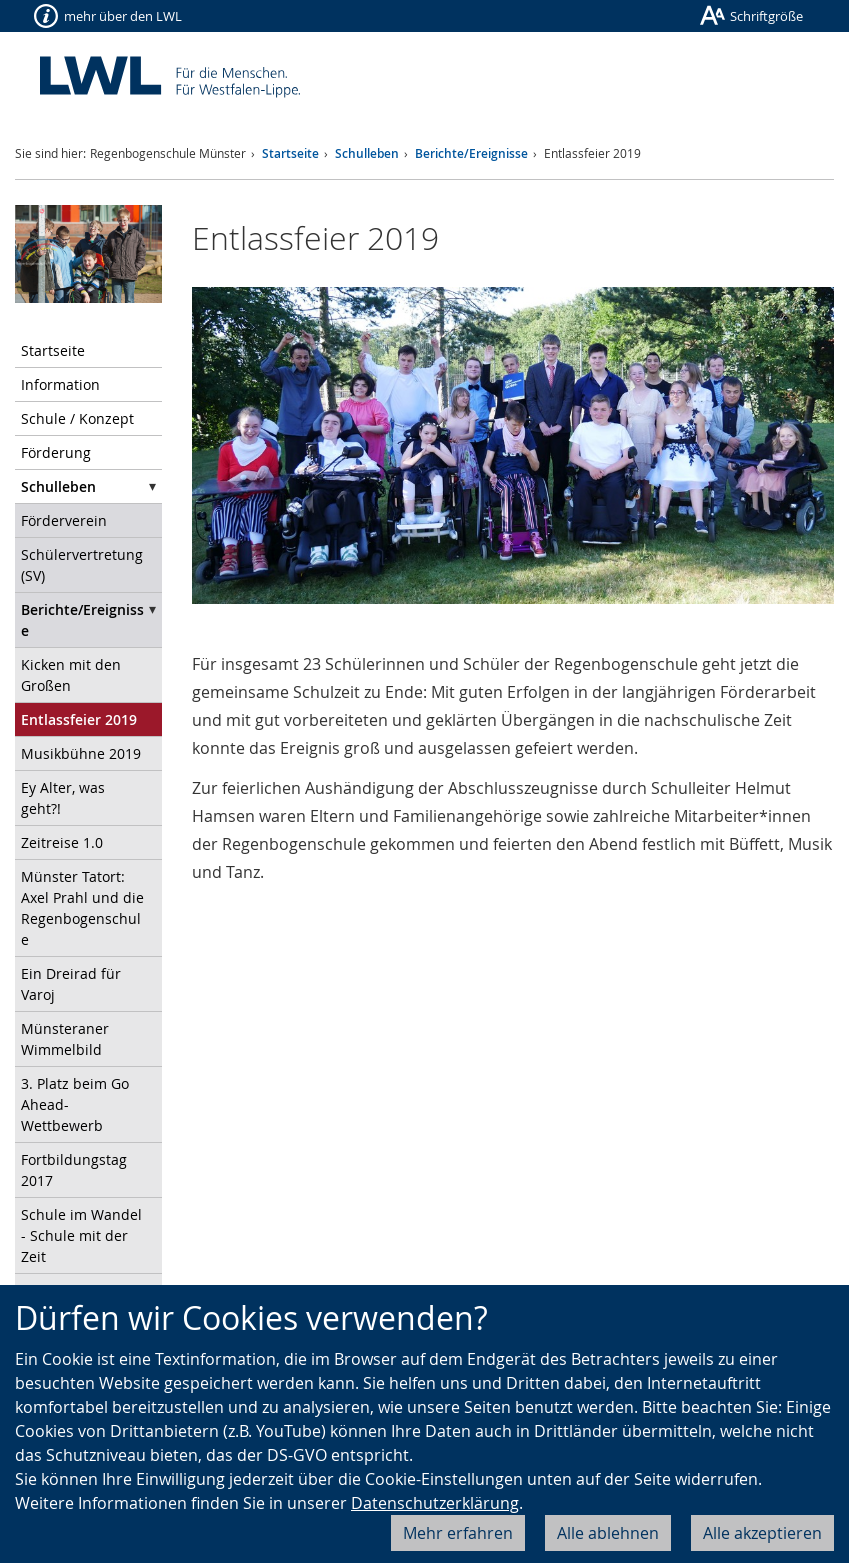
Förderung (56, 452)
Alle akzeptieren (762, 1533)
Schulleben (367, 153)
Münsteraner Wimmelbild (65, 1039)
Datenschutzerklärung (435, 1503)
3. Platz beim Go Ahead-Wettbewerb (75, 1104)
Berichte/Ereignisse (471, 153)
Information (60, 384)
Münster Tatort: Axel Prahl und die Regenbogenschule (82, 908)
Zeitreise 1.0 (62, 842)
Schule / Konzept (77, 418)
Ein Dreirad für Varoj (71, 984)
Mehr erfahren (458, 1533)
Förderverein (64, 520)
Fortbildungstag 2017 (74, 1170)
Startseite (290, 153)
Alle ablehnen (608, 1533)
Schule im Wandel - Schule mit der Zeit (81, 1235)
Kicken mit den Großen (71, 675)
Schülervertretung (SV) (82, 565)
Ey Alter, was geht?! (63, 798)
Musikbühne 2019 (81, 753)
